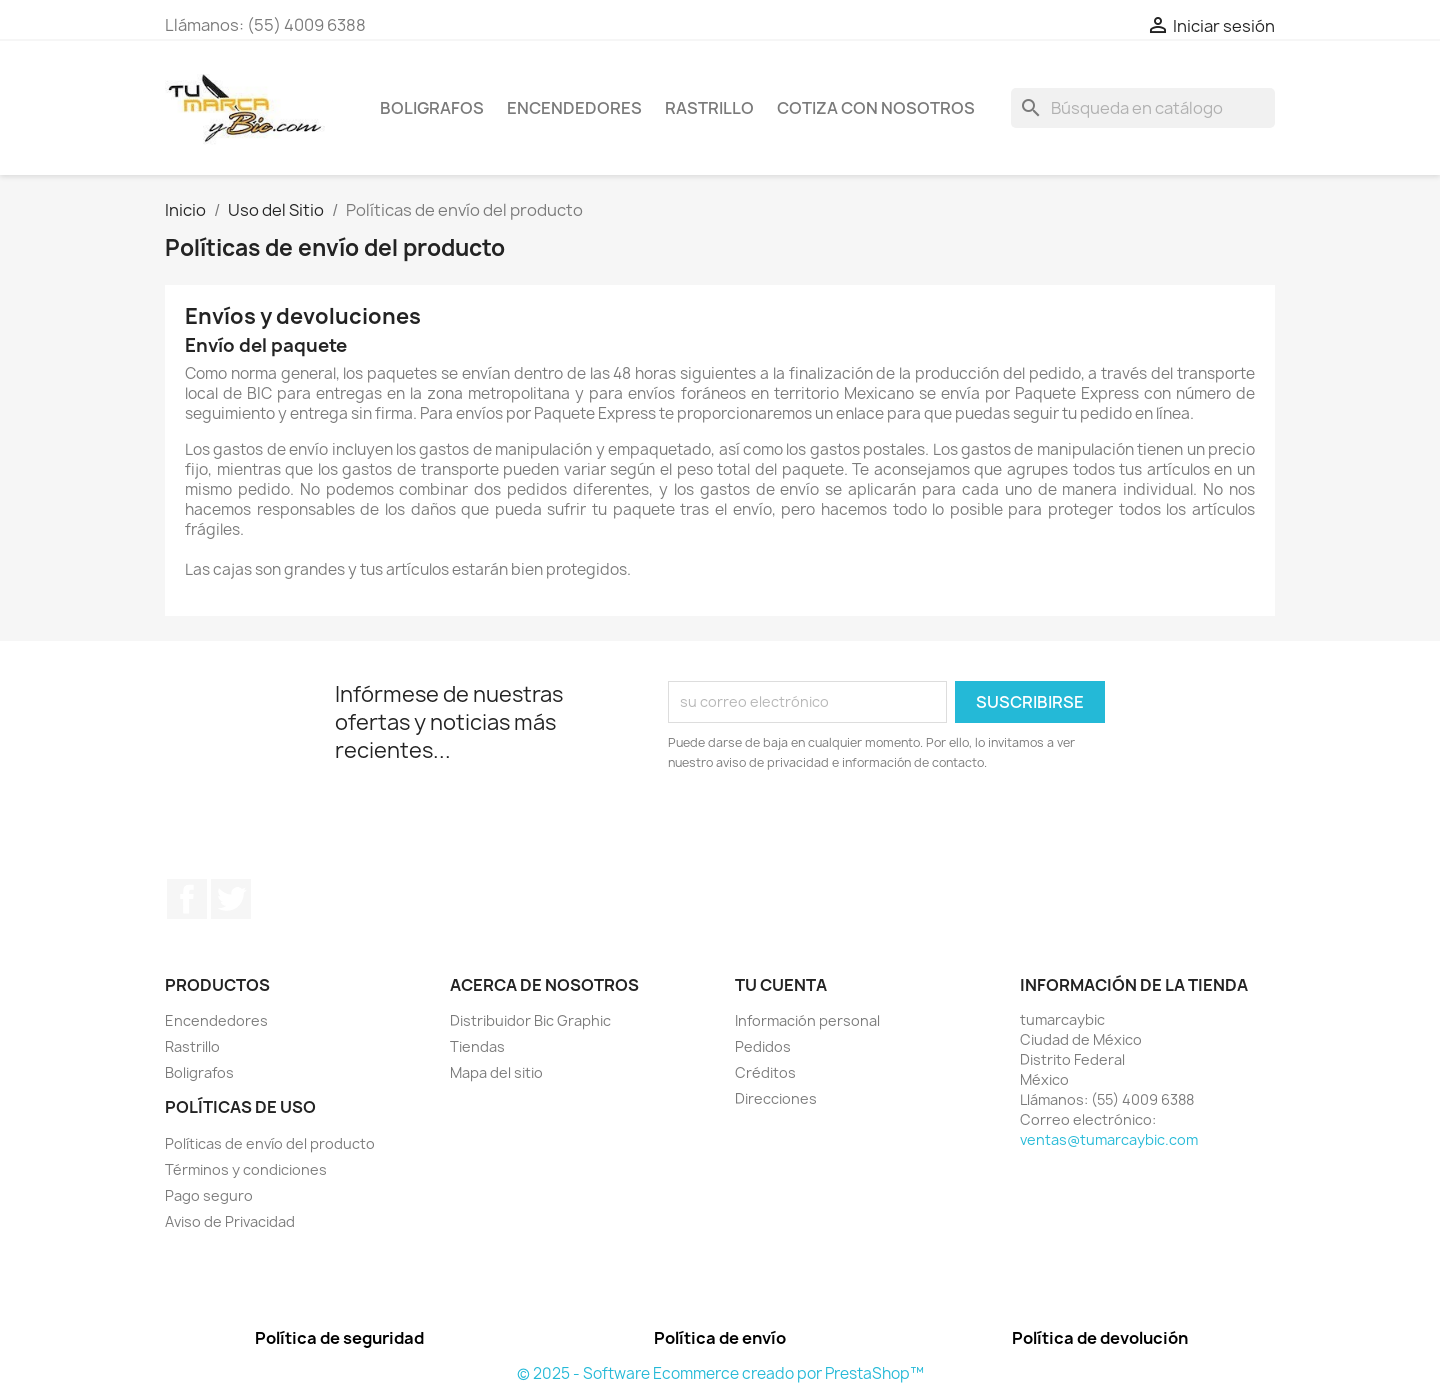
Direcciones (776, 1098)
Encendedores (574, 108)
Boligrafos (432, 108)
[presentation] (835, 828)
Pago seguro (209, 1195)
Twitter (231, 899)
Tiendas (477, 1046)
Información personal (807, 1020)
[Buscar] (1143, 108)
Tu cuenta (781, 985)
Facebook (187, 899)
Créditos (765, 1072)
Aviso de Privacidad (230, 1221)
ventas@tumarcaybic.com (1109, 1139)
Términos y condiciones (246, 1169)
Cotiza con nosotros (876, 108)
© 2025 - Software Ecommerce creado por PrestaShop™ (720, 1373)
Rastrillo (709, 108)
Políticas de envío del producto (270, 1143)
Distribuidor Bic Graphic (530, 1020)
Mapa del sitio (496, 1072)
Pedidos (763, 1046)
